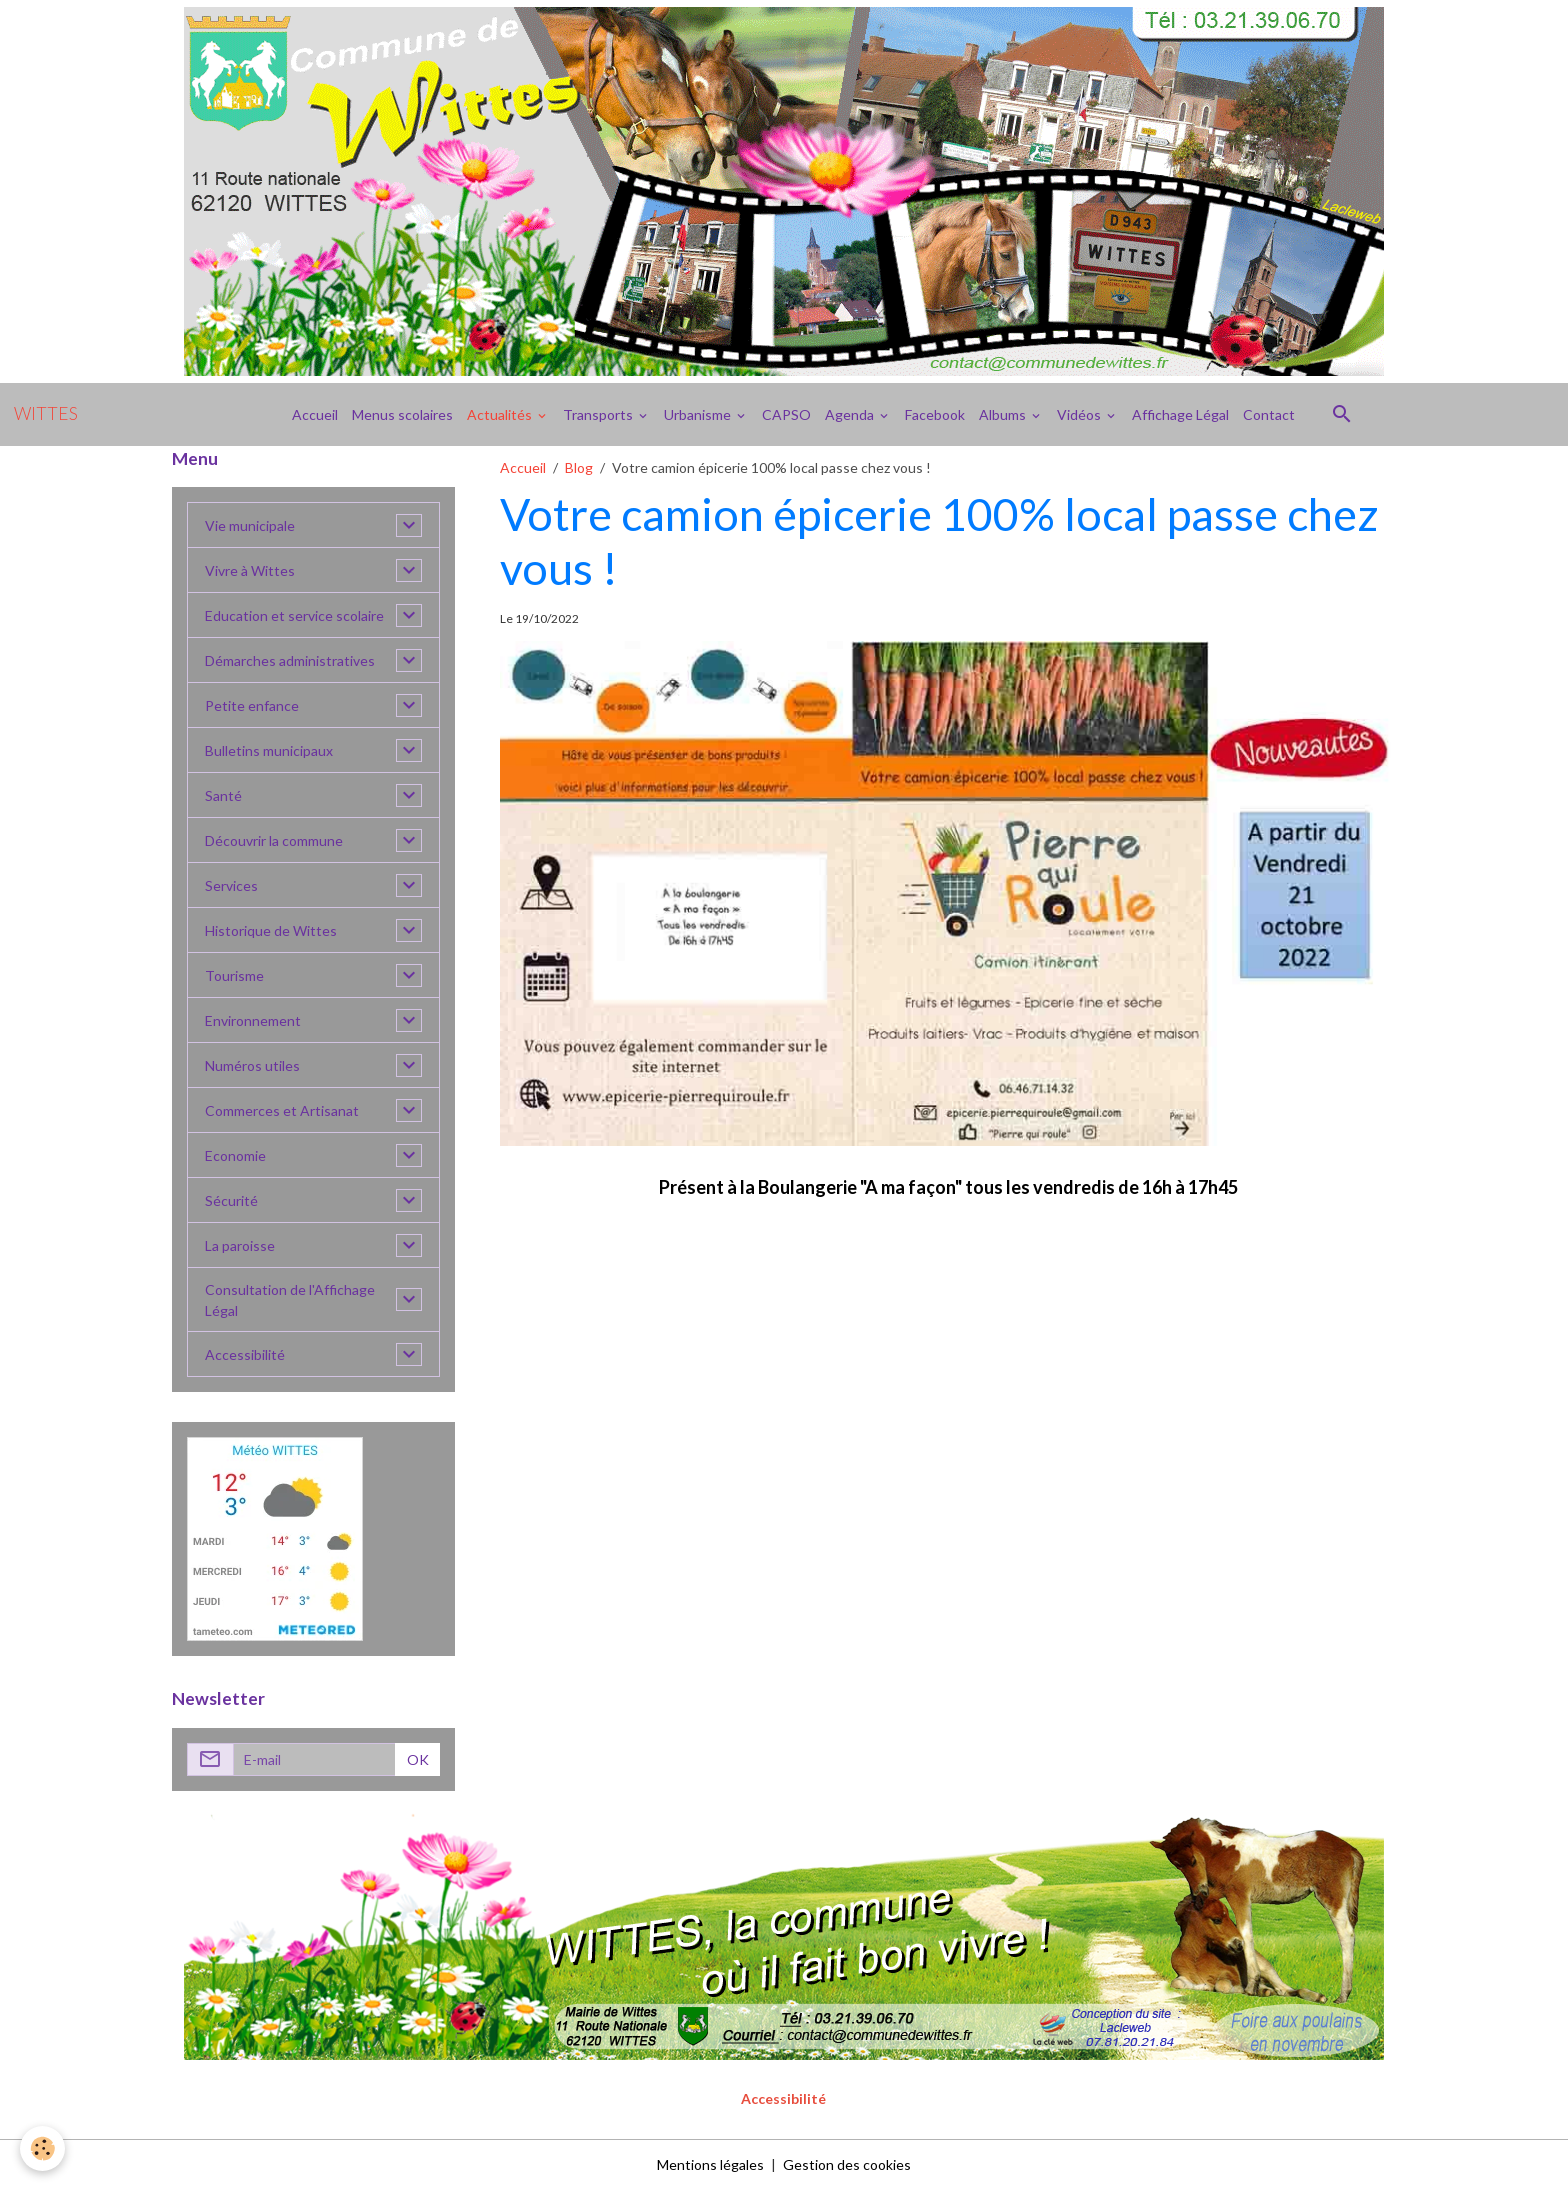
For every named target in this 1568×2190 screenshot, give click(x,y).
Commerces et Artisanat (282, 1110)
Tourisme (234, 975)
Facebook (935, 414)
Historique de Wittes (271, 930)
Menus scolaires (402, 414)
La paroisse (240, 1245)
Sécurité (231, 1200)
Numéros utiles (252, 1065)
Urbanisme (699, 414)
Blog (579, 467)
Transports (599, 414)
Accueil (315, 414)
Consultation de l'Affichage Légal (290, 1300)
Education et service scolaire (294, 615)
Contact (1269, 414)
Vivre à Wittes (250, 570)
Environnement (253, 1020)
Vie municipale (250, 525)
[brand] (46, 414)
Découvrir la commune (274, 840)
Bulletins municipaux (269, 750)
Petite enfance (252, 705)
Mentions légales (710, 2164)
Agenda (851, 414)
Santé (223, 795)
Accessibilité (245, 1354)
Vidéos (1080, 414)
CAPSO (786, 414)
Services (231, 885)
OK (418, 1759)
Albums (1004, 414)
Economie (235, 1155)
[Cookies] (42, 2148)
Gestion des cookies (847, 2164)
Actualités (501, 414)
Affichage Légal (1180, 414)
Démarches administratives (290, 660)
